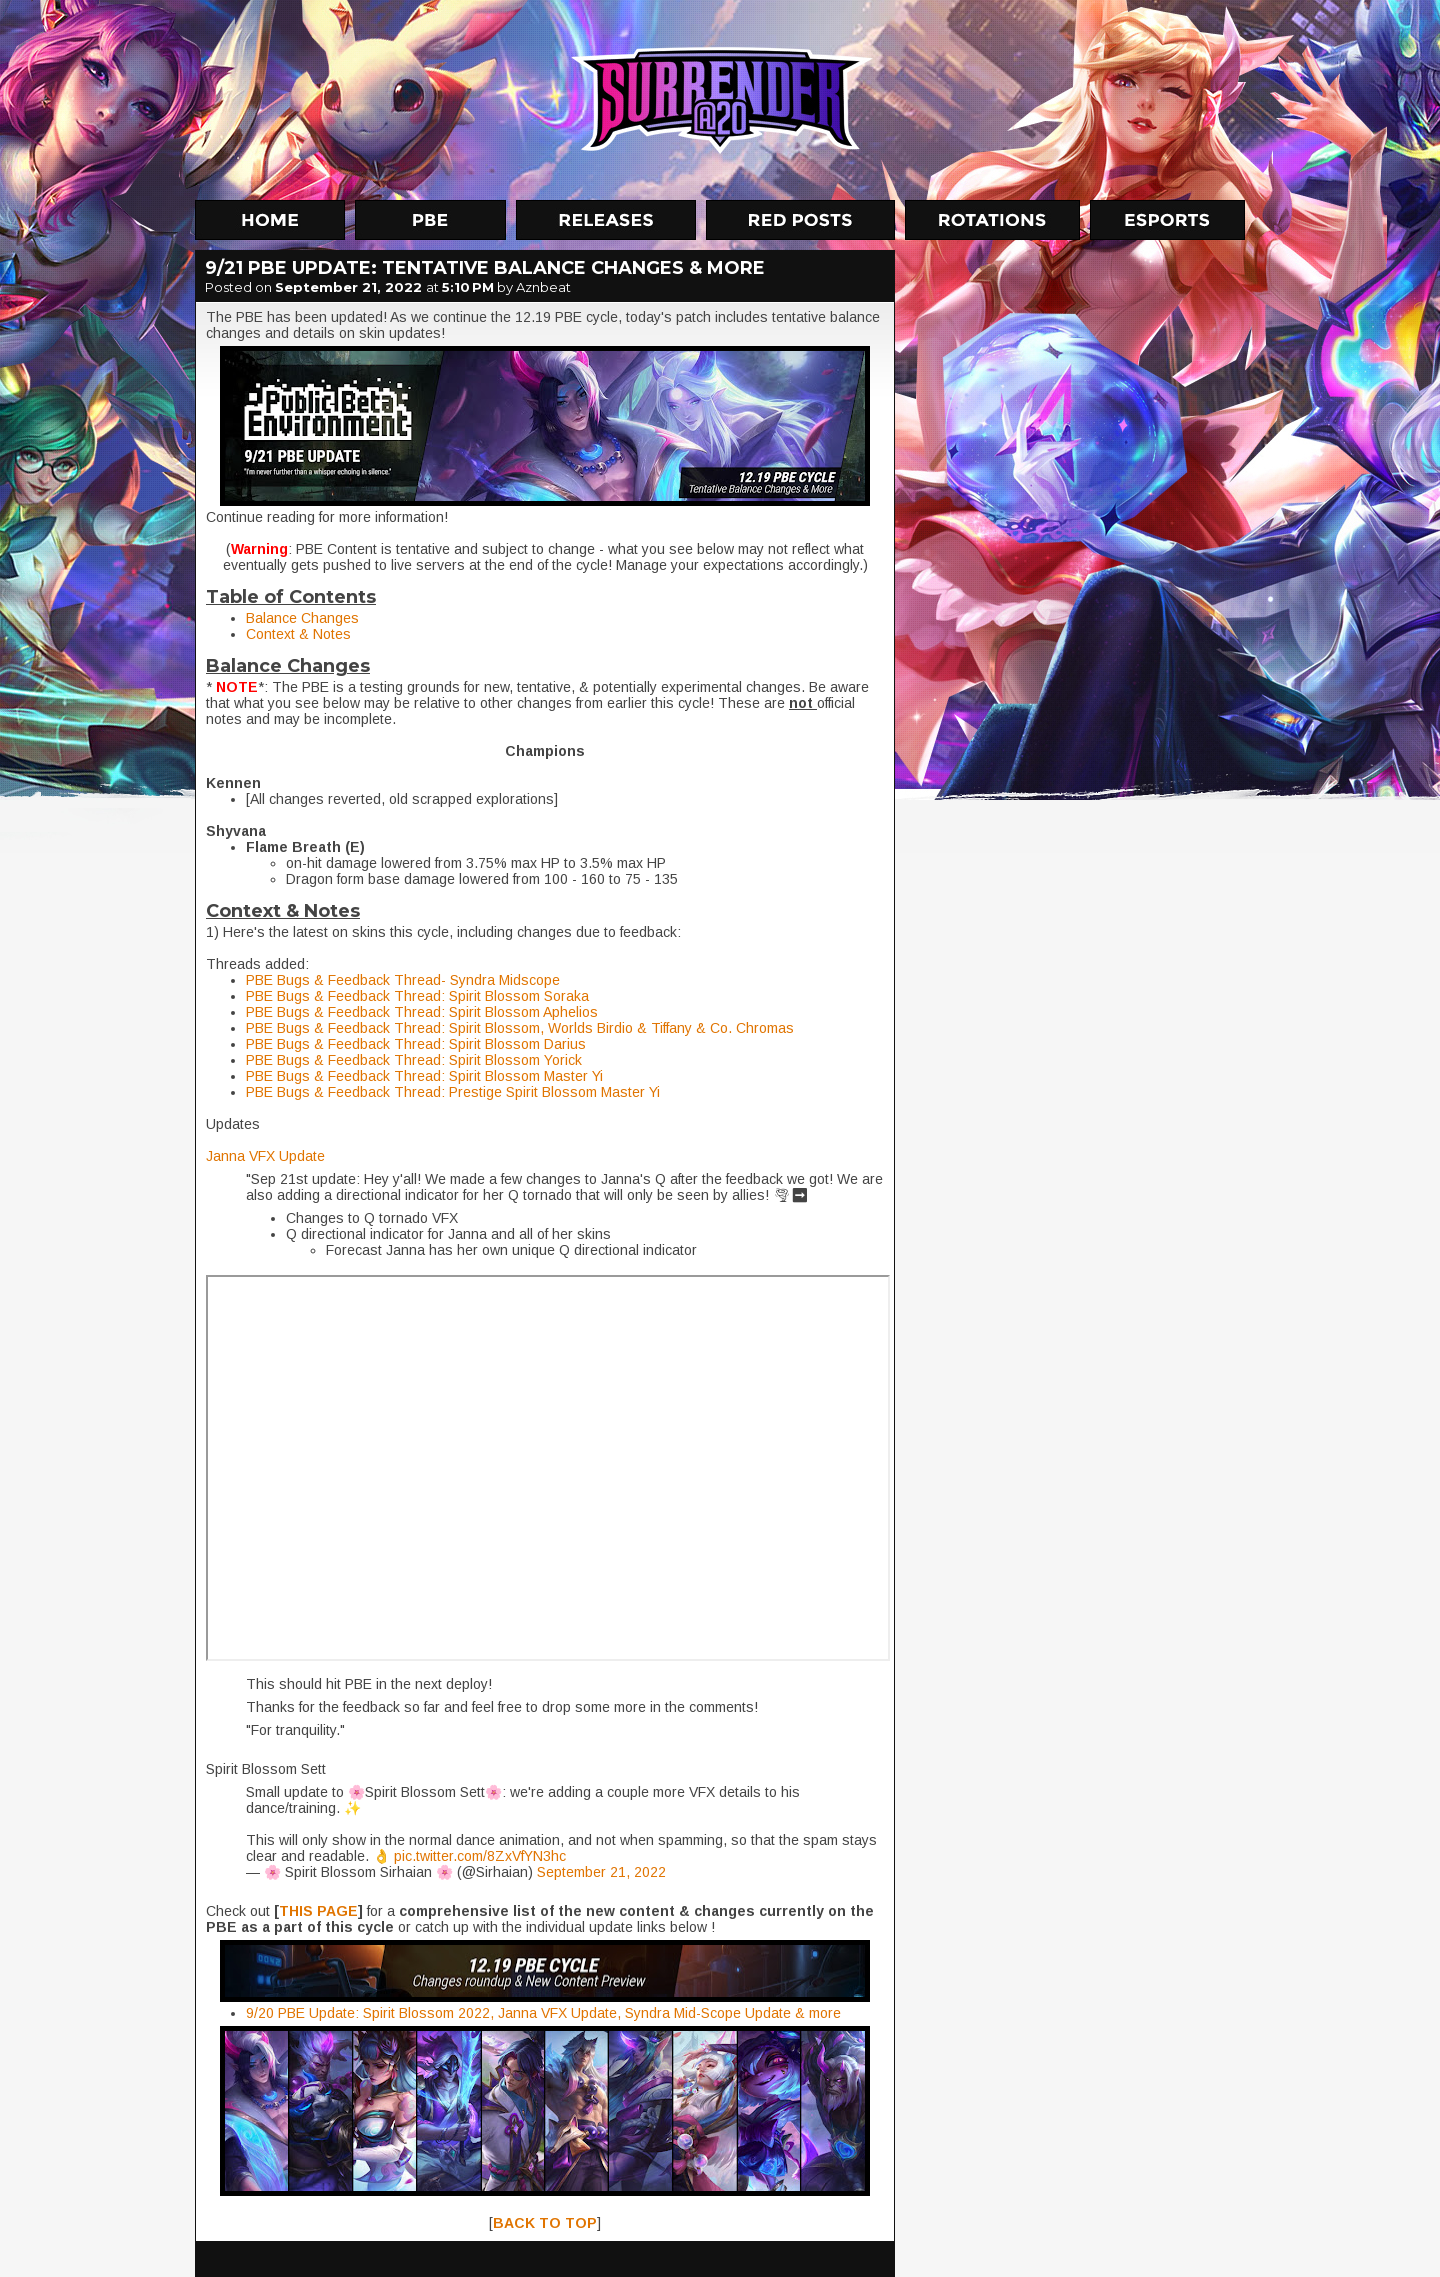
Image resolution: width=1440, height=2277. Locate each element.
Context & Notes (298, 634)
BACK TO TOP (545, 2223)
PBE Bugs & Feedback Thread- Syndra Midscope (403, 980)
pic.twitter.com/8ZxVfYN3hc (480, 1856)
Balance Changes (302, 618)
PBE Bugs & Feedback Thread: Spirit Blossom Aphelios (422, 1012)
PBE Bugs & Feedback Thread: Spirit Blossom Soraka (417, 996)
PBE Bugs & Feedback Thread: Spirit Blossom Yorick (414, 1060)
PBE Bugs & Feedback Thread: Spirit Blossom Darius (416, 1044)
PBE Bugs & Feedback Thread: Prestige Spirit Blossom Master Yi (453, 1092)
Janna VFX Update (265, 1156)
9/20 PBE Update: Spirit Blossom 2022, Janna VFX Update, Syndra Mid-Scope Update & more (543, 2013)
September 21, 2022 (601, 1872)
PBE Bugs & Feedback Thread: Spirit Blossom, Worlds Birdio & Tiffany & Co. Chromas (520, 1028)
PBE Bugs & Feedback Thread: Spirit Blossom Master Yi (424, 1076)
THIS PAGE (318, 1911)
